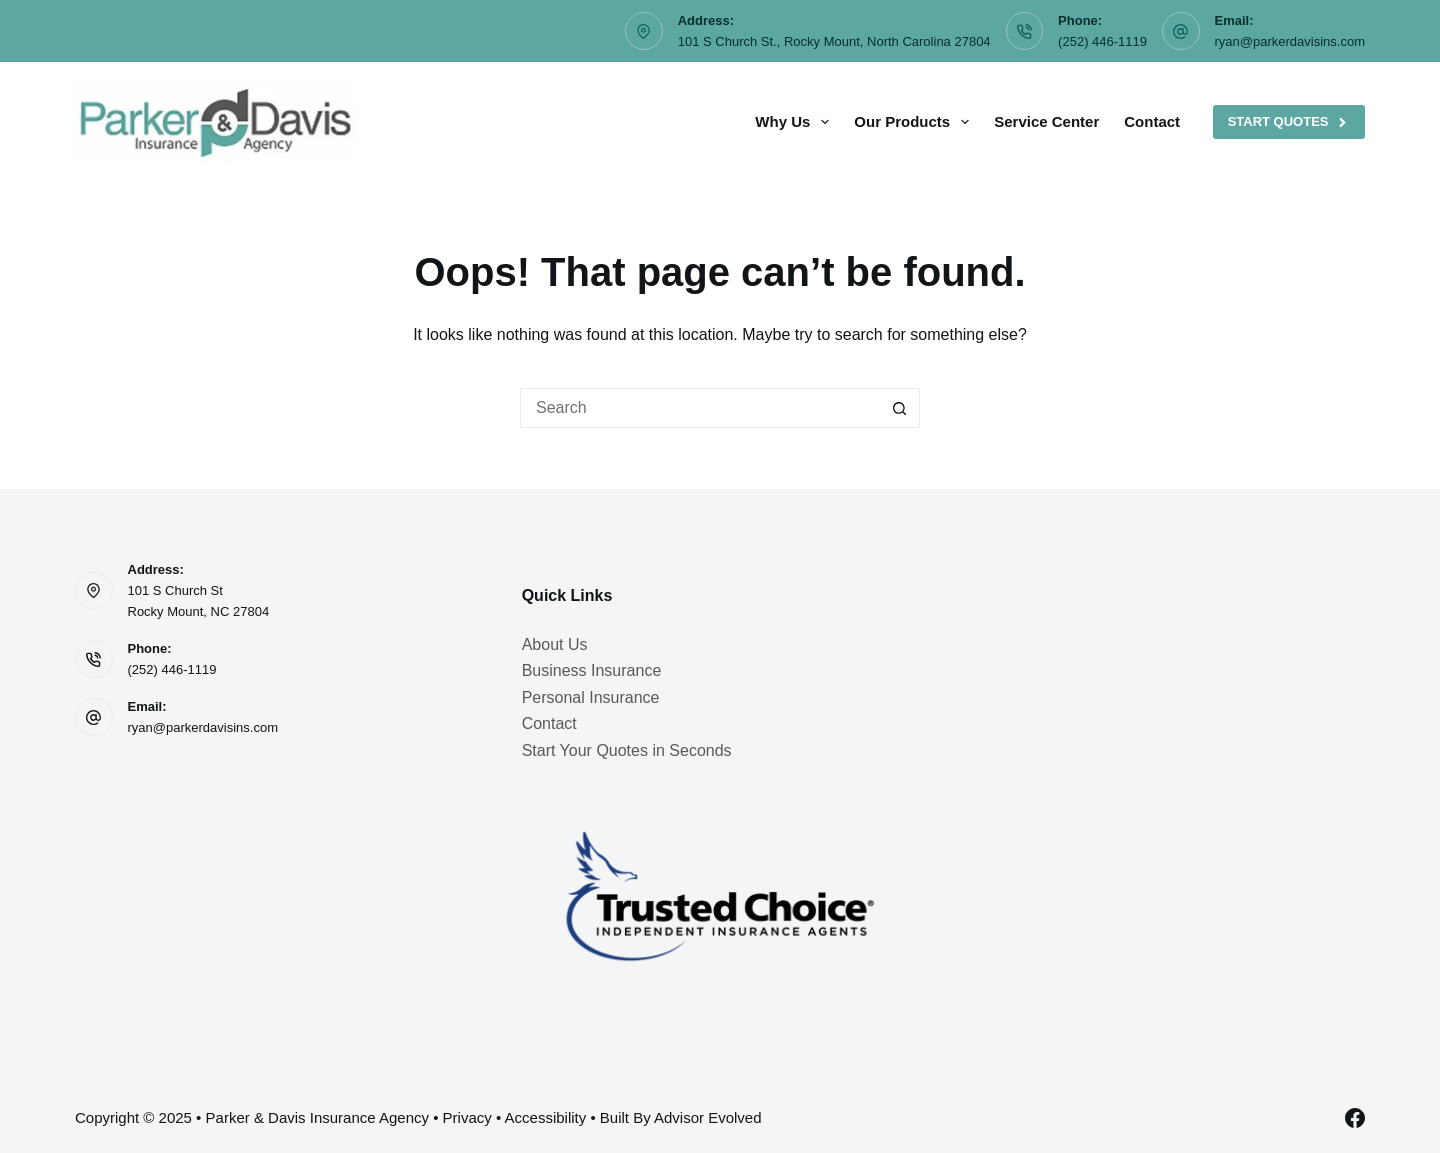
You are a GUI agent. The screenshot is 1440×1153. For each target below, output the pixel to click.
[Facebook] (1355, 1118)
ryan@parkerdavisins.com (1290, 41)
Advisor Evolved (708, 1117)
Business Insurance (592, 670)
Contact (1152, 121)
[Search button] (900, 408)
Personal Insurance (591, 697)
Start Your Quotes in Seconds (627, 750)
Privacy (467, 1117)
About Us (555, 644)
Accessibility (546, 1117)
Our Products (915, 122)
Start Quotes (1289, 122)
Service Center (1046, 121)
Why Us (796, 122)
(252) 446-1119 (1102, 41)
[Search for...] (700, 408)
